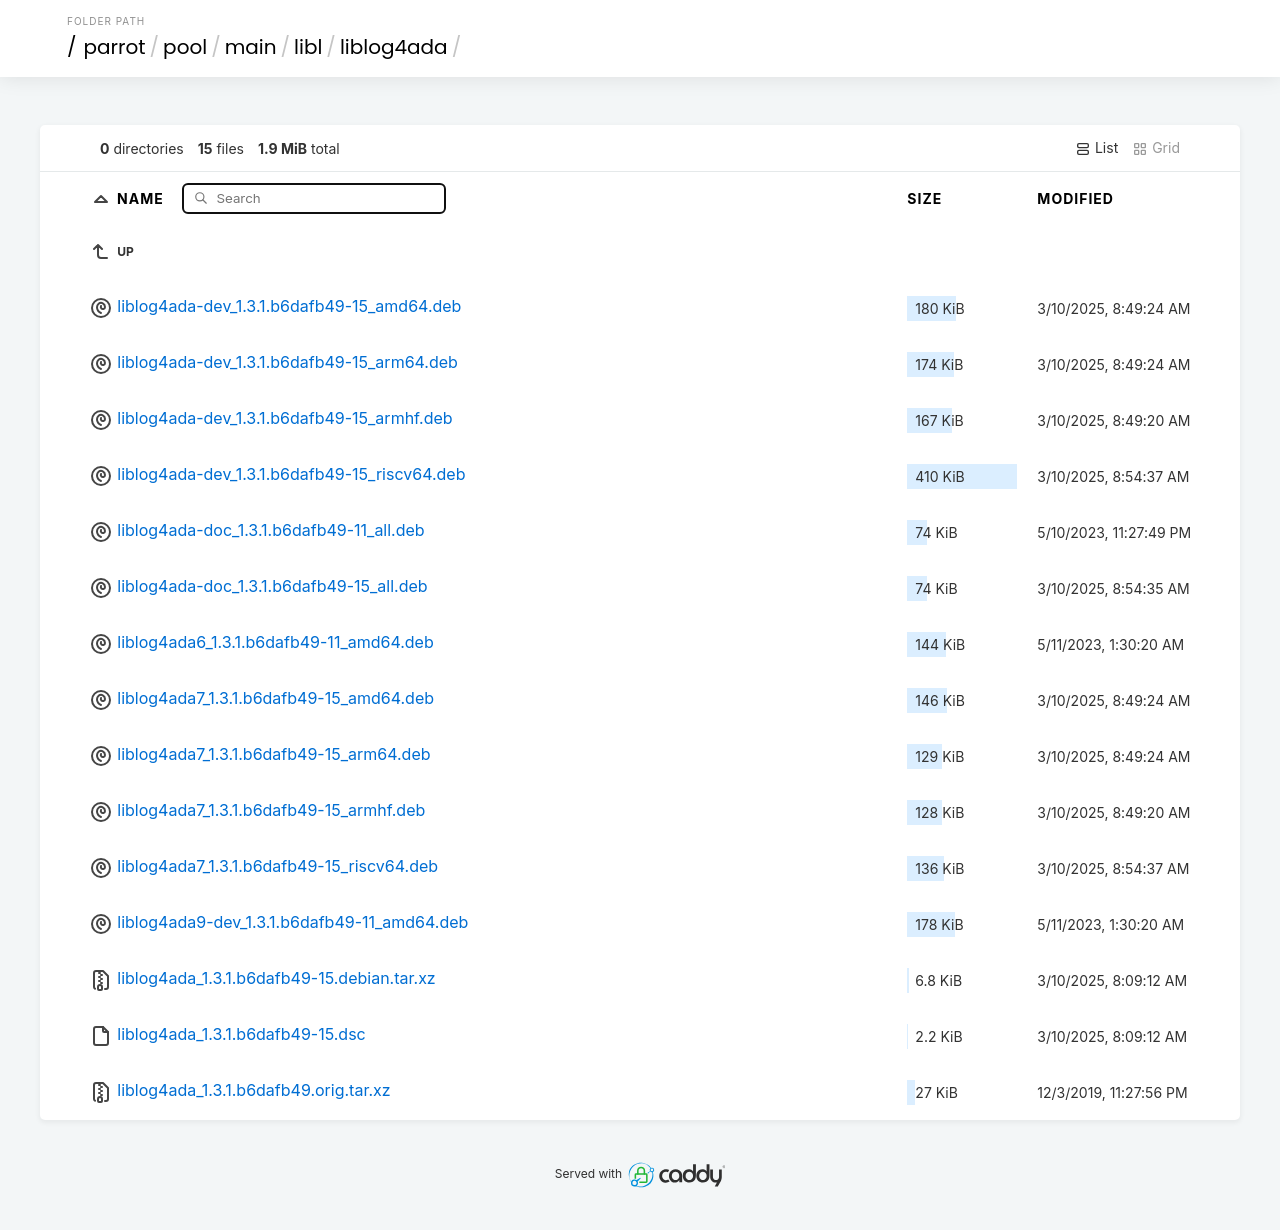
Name (142, 197)
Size (924, 198)
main (251, 47)
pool (185, 47)
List (1096, 148)
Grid (1156, 148)
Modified (1075, 198)
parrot (115, 47)
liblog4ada (394, 47)
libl (308, 47)
